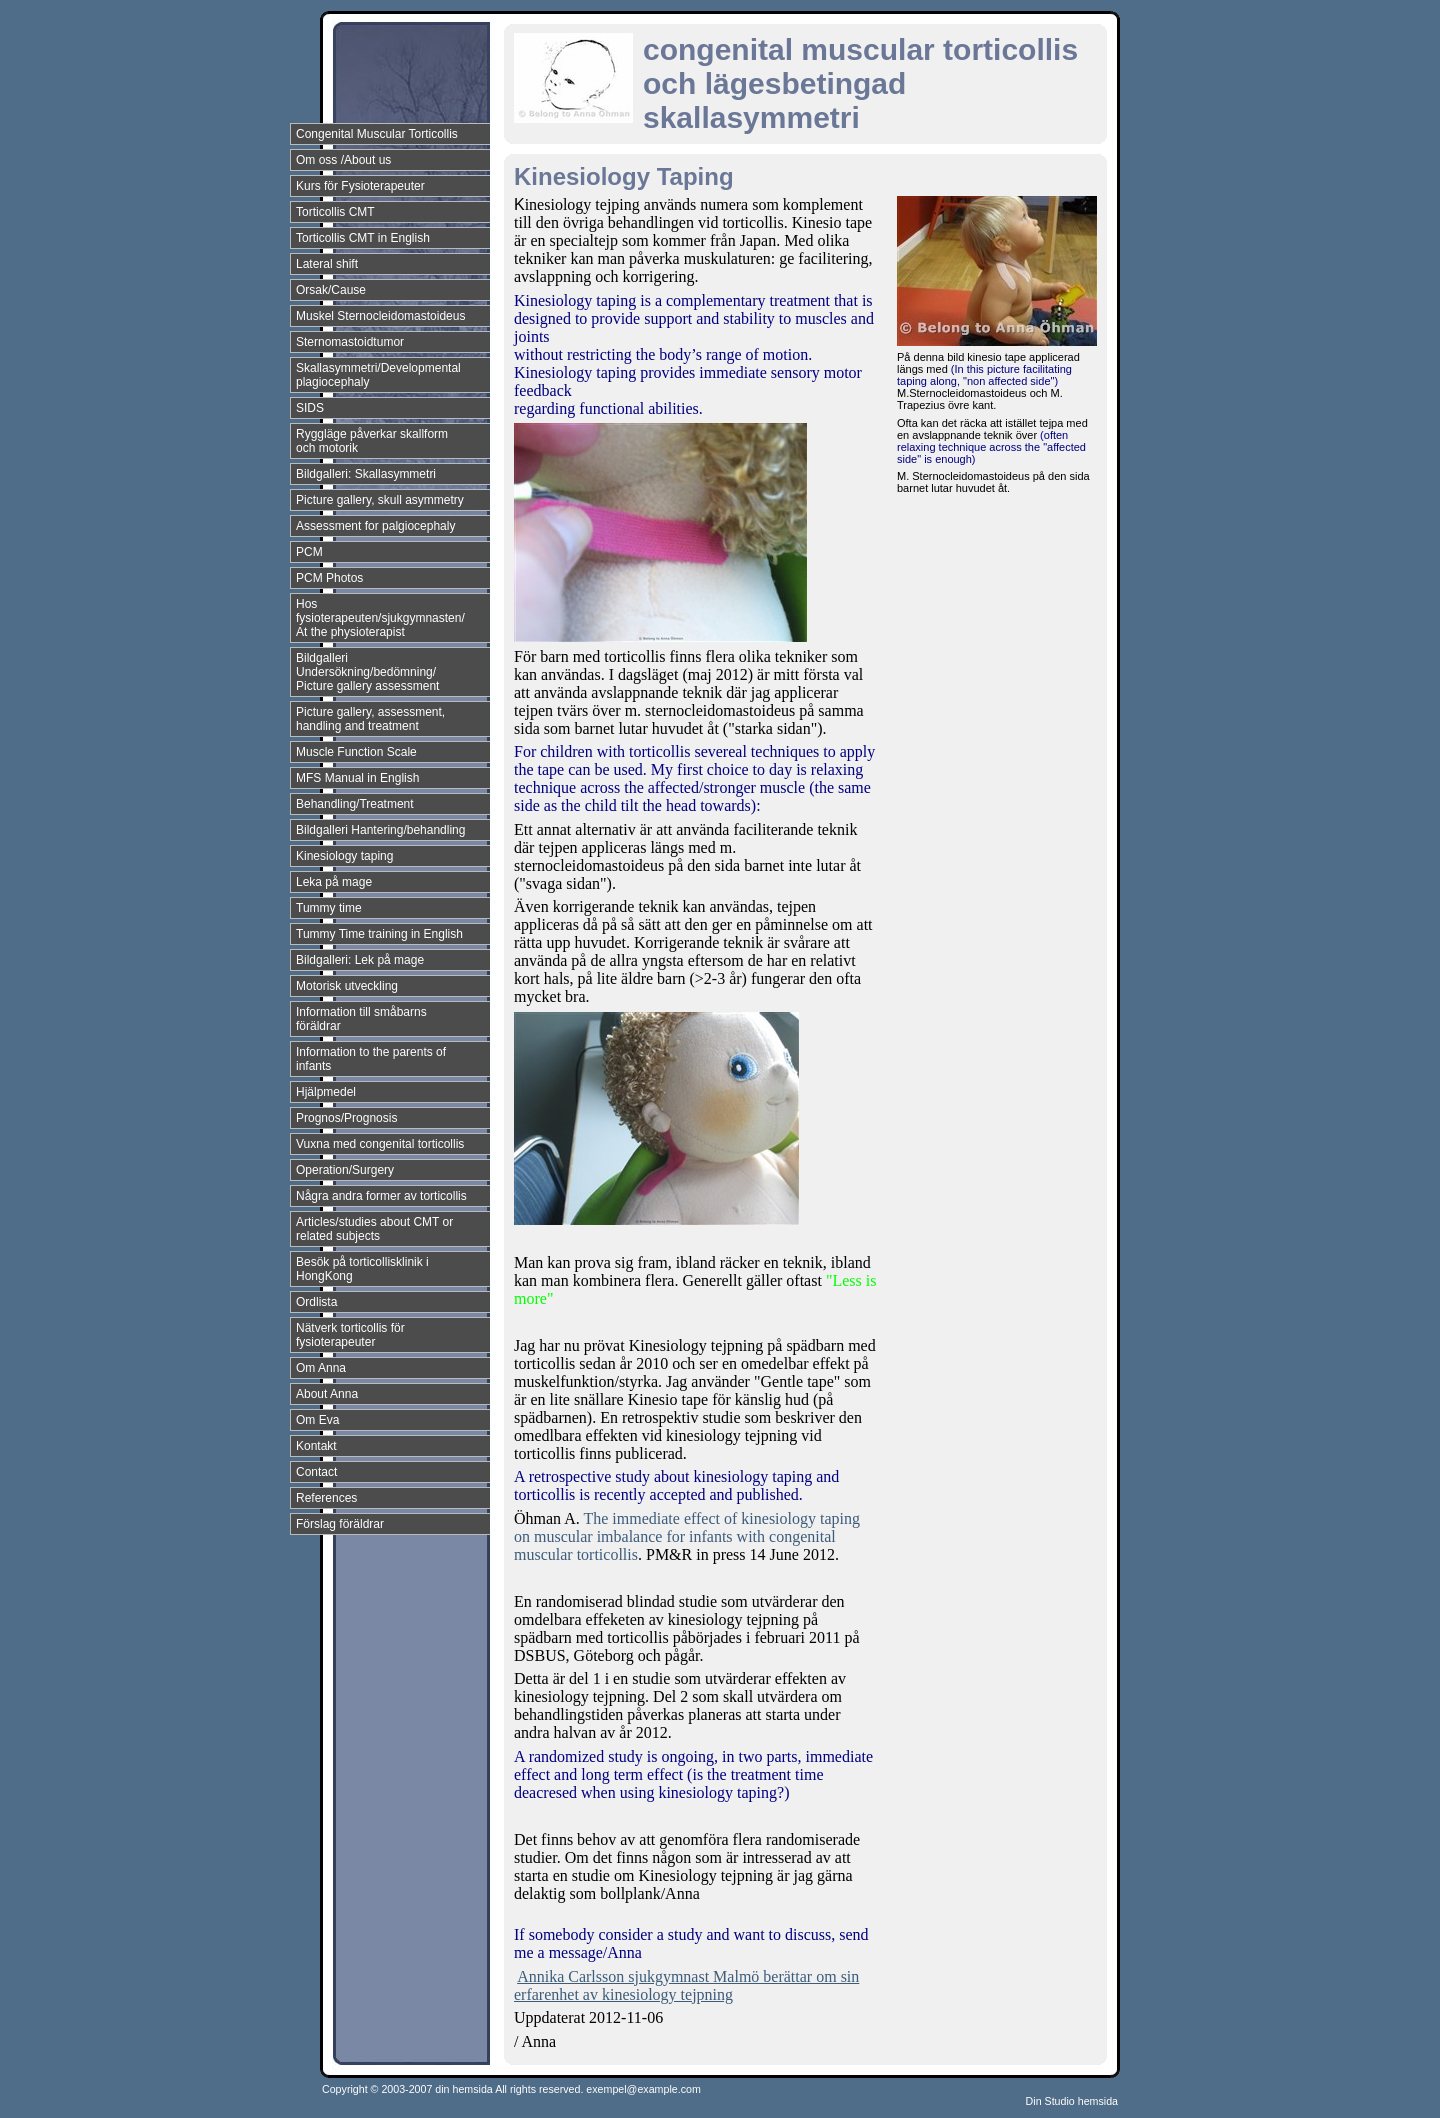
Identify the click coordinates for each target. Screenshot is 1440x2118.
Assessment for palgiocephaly (375, 526)
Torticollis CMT (335, 212)
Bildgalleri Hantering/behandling (380, 830)
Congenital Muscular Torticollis (377, 134)
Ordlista (316, 1302)
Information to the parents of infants (371, 1059)
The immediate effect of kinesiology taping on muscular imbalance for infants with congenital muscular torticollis (687, 1536)
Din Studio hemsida (1072, 2101)
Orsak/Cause (331, 290)
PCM (309, 552)
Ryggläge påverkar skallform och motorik (372, 441)
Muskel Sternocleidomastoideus (380, 316)
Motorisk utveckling (347, 986)
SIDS (310, 408)
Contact (316, 1472)
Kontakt (316, 1446)
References (326, 1498)
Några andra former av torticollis (381, 1196)
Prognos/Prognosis (346, 1118)
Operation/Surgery (345, 1170)
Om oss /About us (343, 160)
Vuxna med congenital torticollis (380, 1144)
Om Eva (317, 1420)
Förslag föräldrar (340, 1524)
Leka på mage (334, 882)
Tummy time (329, 908)
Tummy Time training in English (379, 934)
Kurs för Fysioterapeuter (360, 186)
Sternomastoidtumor (350, 342)
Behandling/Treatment (355, 804)
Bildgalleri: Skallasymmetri (366, 474)
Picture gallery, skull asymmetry (380, 500)
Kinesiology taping (344, 856)
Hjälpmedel (326, 1092)
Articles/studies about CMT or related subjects (374, 1229)
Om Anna (321, 1368)
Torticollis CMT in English (363, 238)
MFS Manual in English (357, 778)
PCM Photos (329, 578)
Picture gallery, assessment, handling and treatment (370, 719)
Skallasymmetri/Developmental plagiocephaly (378, 375)
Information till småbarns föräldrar (361, 1019)
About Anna (327, 1394)
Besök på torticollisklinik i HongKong (362, 1269)
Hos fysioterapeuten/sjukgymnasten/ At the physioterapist (380, 618)
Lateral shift (327, 264)
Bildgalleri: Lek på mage (360, 960)
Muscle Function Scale (356, 752)
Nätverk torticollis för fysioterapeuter (350, 1335)
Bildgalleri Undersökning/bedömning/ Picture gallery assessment (367, 672)
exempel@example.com (643, 2089)
